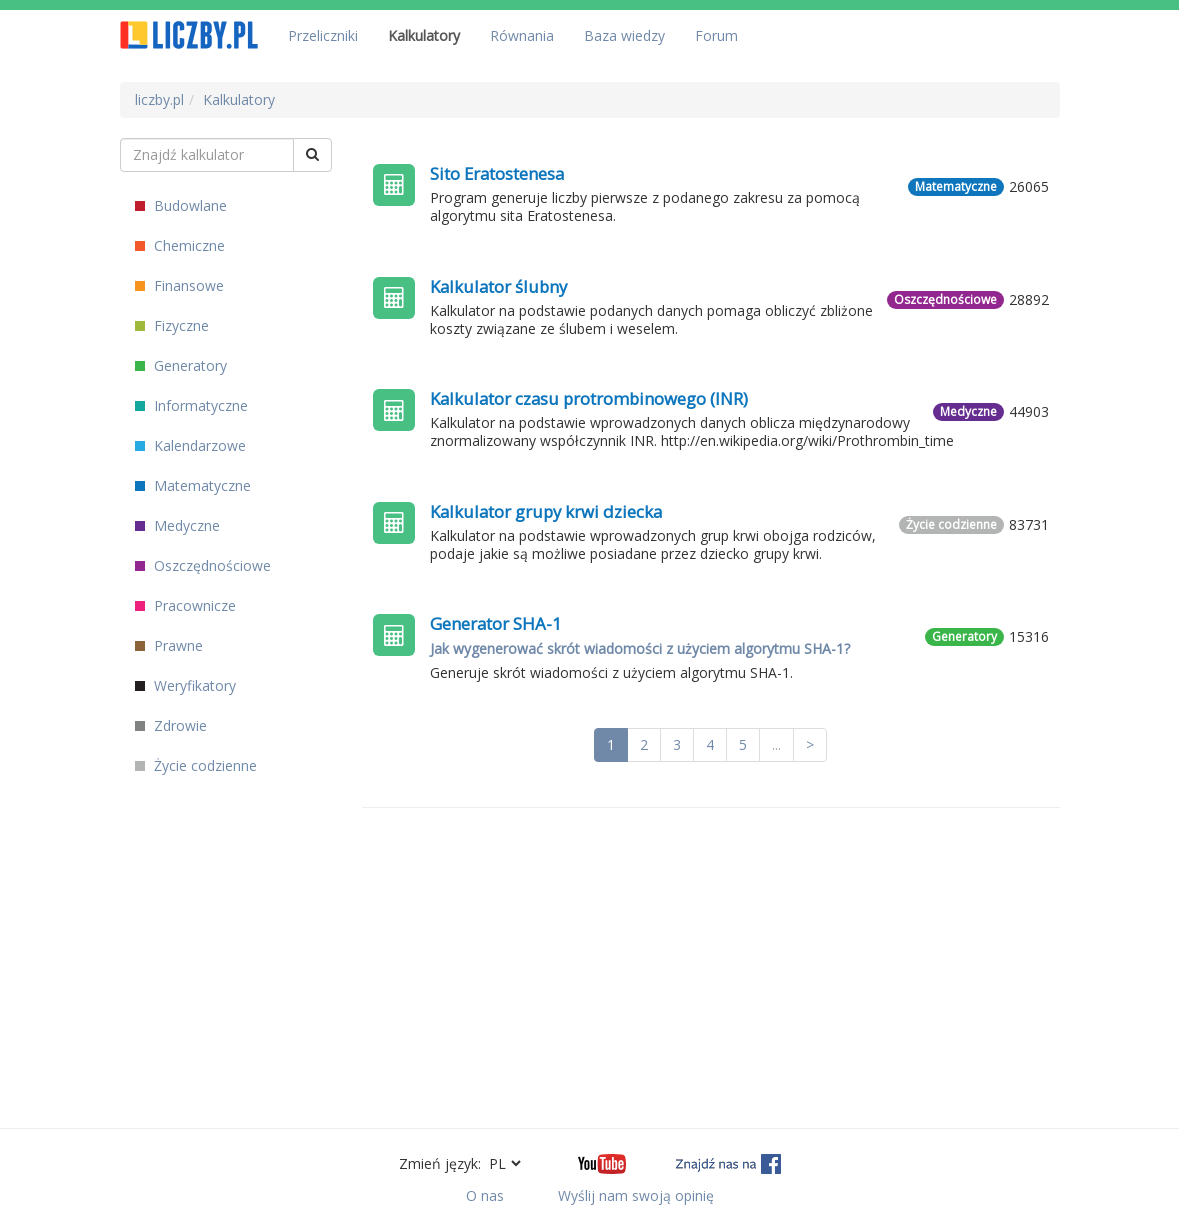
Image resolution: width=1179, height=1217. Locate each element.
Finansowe (179, 285)
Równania (522, 35)
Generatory (181, 365)
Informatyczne (191, 405)
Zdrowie (171, 725)
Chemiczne (180, 245)
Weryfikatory (185, 685)
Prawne (169, 645)
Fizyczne (172, 325)
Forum (716, 35)
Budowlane (181, 205)
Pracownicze (185, 605)
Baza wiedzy (624, 35)
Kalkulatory (424, 35)
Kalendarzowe (190, 445)
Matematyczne (193, 485)
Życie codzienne (196, 765)
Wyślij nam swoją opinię (636, 1195)
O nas (485, 1195)
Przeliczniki (323, 35)
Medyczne (177, 525)
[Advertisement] (711, 968)
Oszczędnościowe (203, 565)
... (776, 744)
